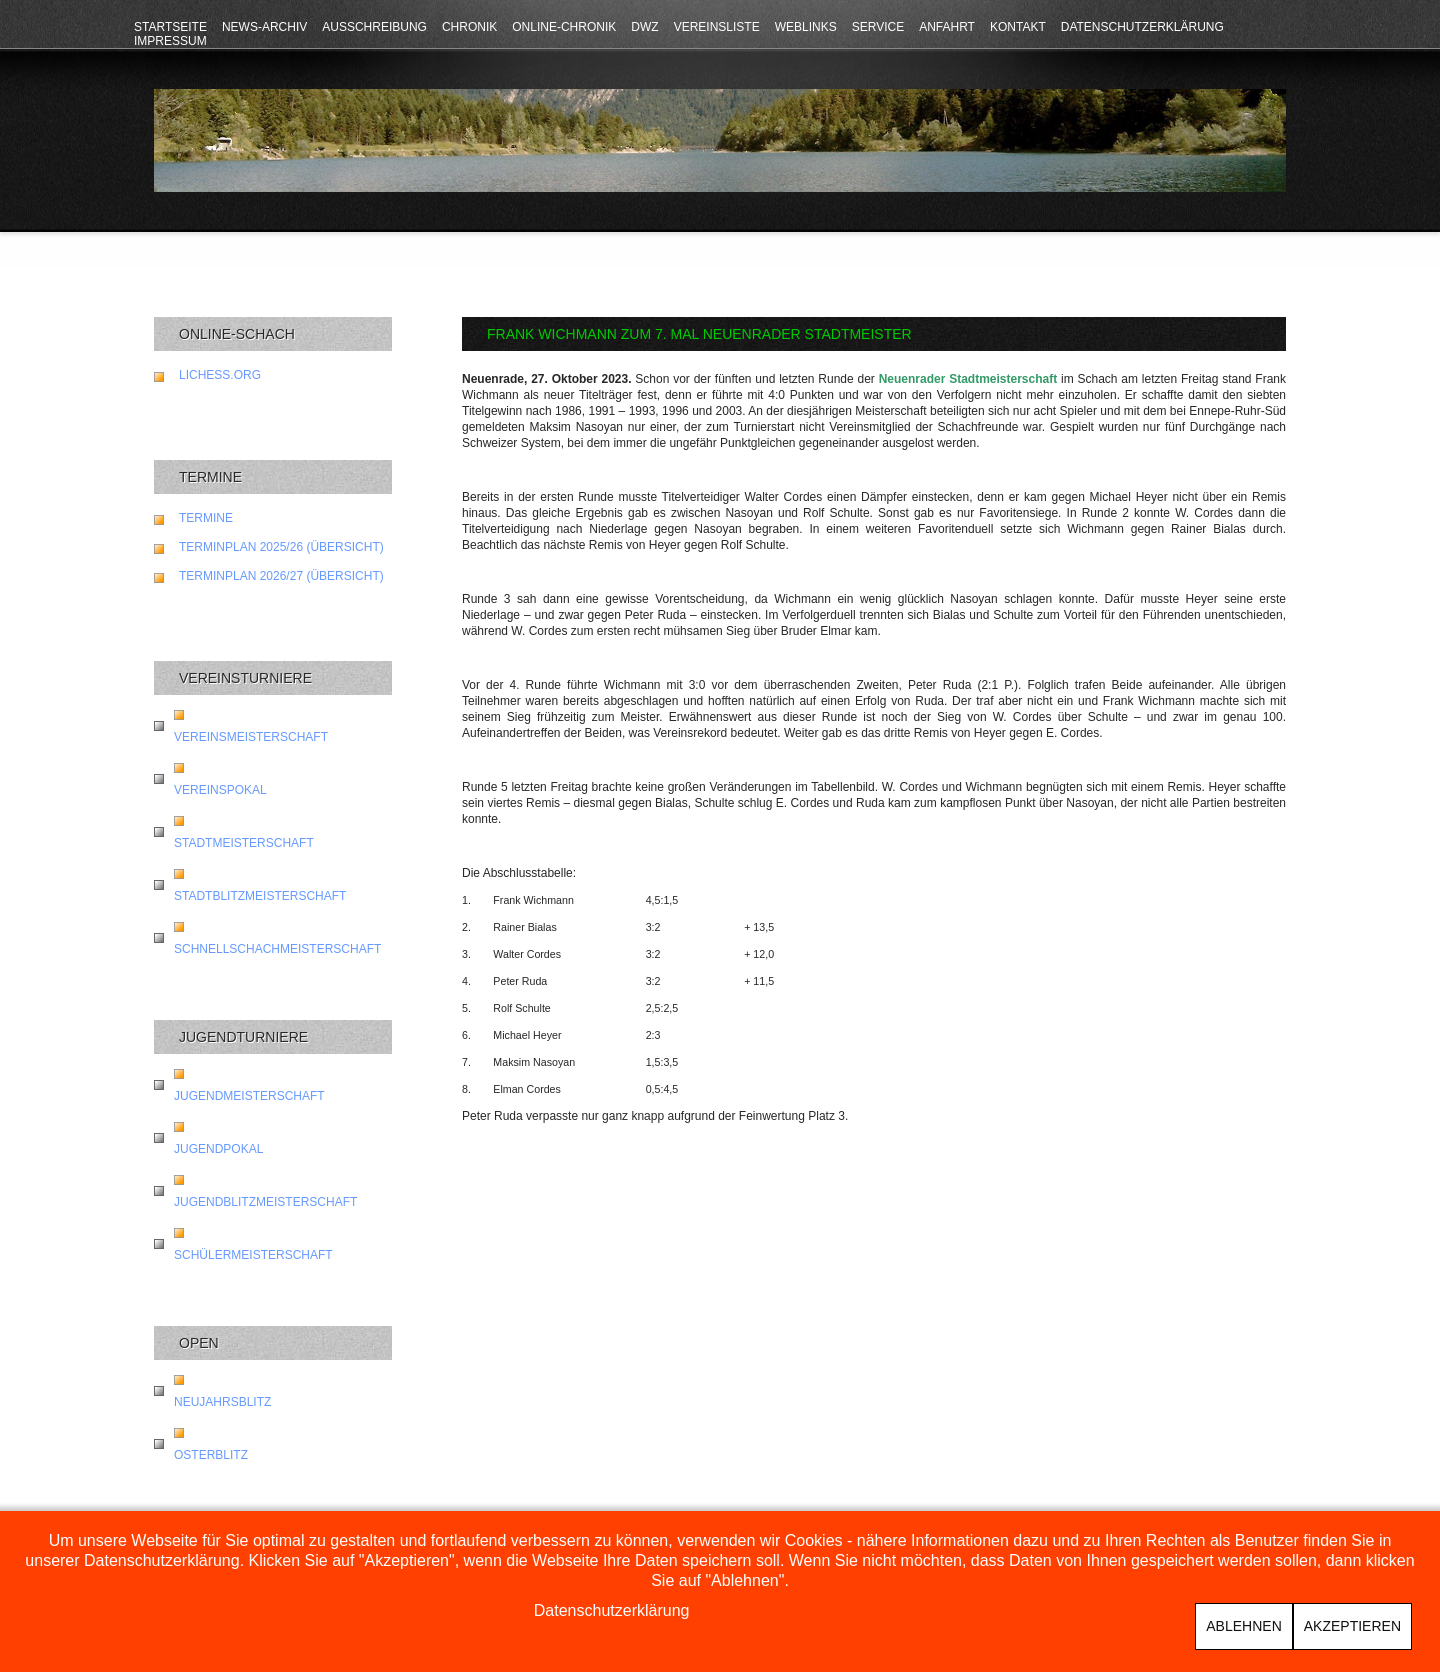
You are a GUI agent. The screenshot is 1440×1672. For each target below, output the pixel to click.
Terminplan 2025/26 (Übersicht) (281, 547)
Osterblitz (211, 1455)
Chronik (469, 27)
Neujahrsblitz (222, 1402)
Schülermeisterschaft (253, 1255)
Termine (206, 518)
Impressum (170, 41)
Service (878, 27)
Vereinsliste (717, 27)
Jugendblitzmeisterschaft (265, 1202)
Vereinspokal (220, 790)
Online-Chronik (564, 27)
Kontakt (1018, 27)
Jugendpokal (218, 1149)
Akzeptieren (1352, 1626)
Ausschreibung (374, 27)
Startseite (170, 27)
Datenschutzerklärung (1142, 27)
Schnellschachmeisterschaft (277, 949)
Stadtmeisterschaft (244, 843)
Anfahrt (947, 27)
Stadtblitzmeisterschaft (260, 896)
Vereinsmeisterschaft (251, 737)
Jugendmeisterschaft (249, 1096)
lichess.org (220, 375)
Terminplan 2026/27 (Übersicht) (281, 576)
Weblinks (806, 27)
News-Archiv (264, 27)
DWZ (644, 27)
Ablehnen (1243, 1626)
